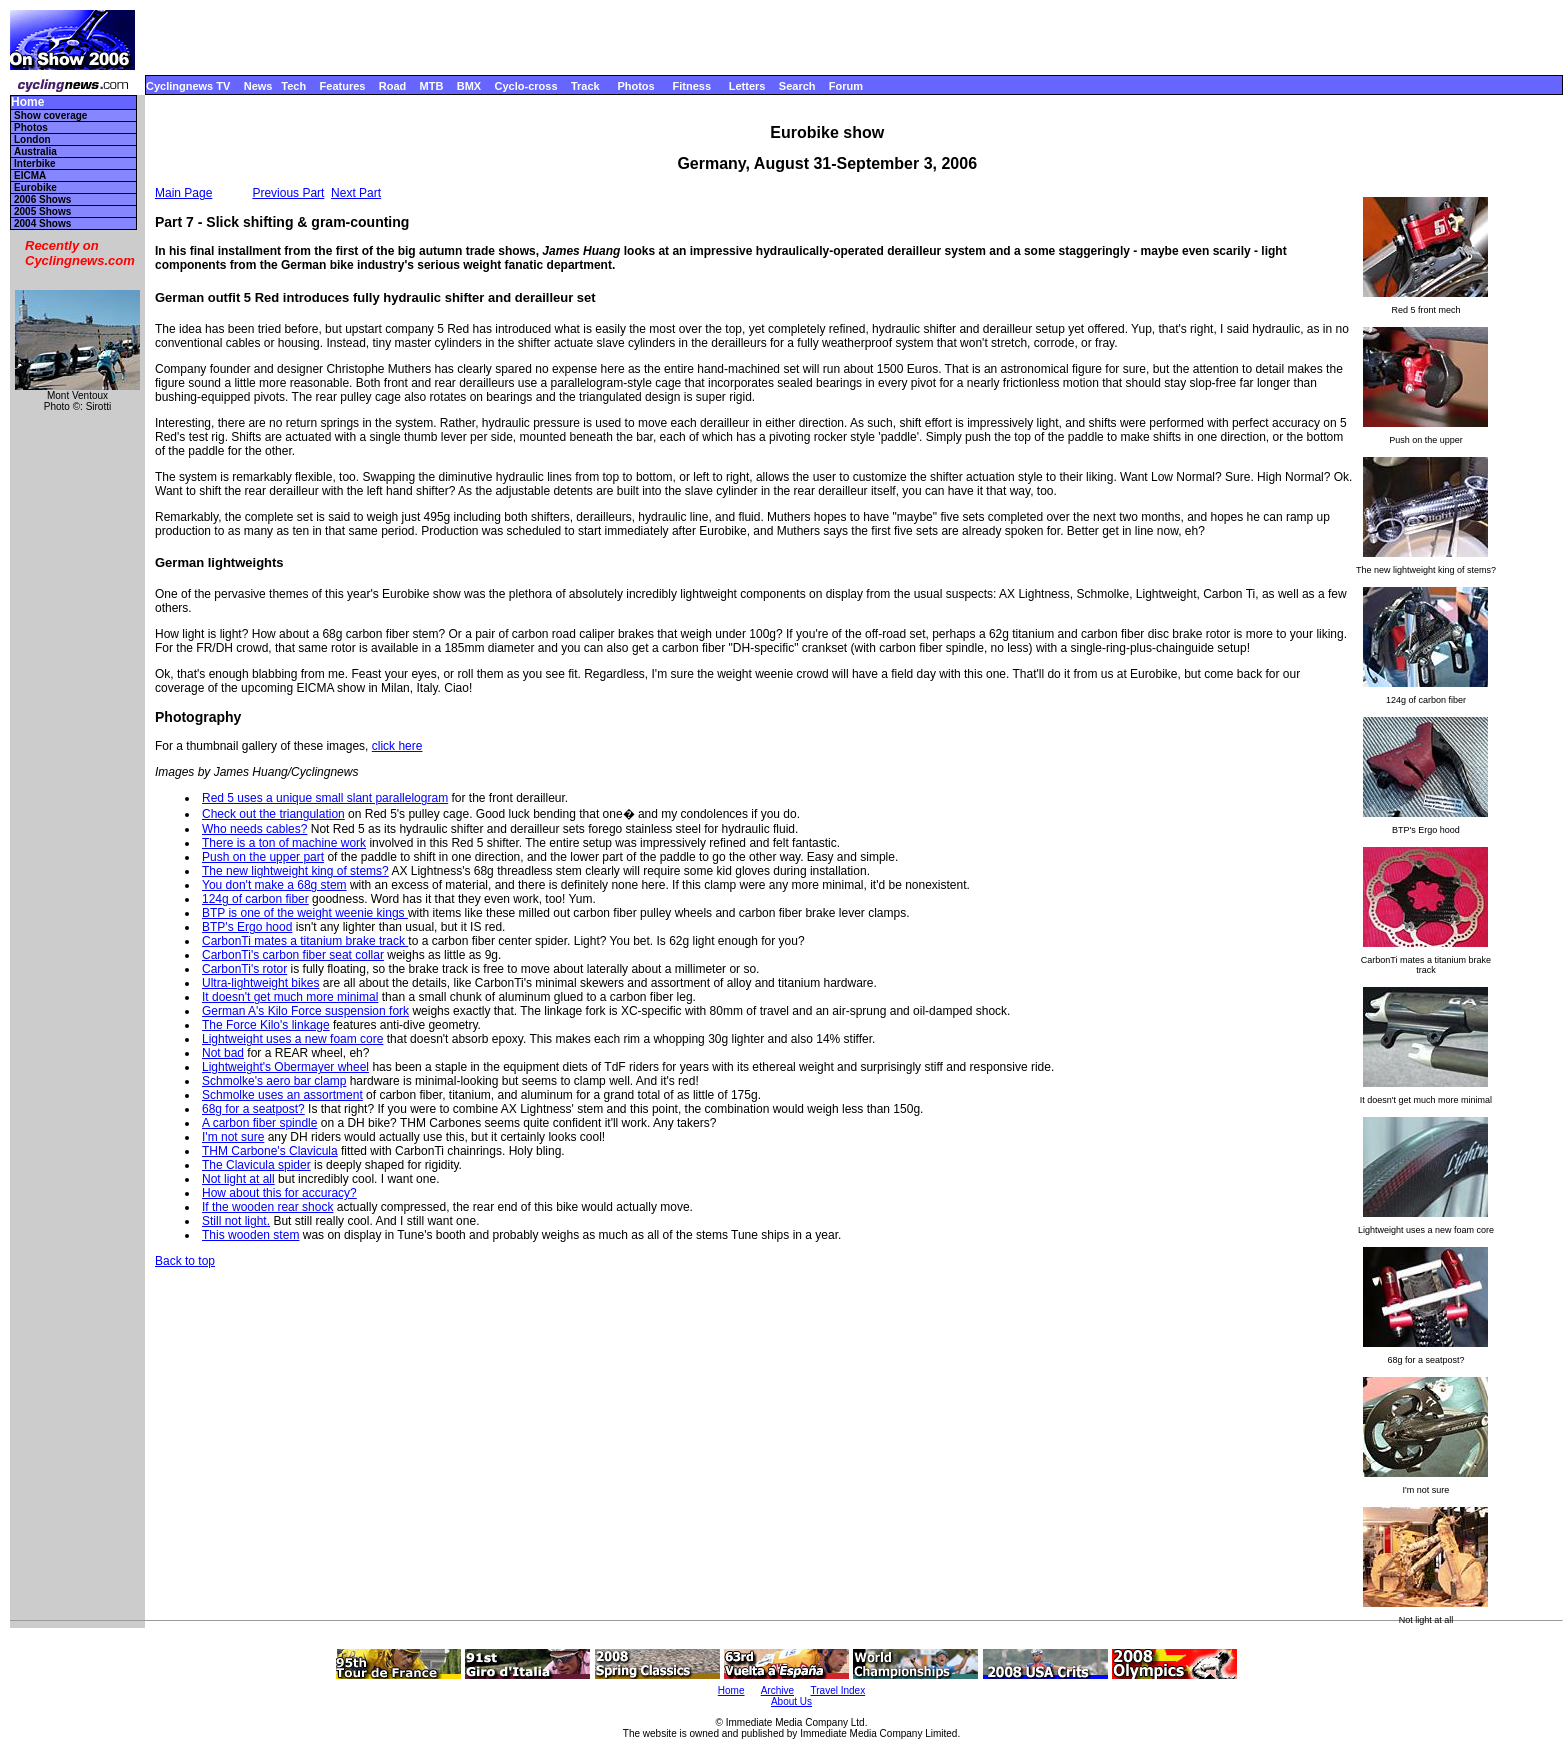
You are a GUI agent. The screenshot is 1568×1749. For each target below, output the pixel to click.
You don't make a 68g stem (274, 885)
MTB (432, 86)
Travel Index (838, 1690)
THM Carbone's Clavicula (270, 1151)
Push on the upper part (263, 857)
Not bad (223, 1053)
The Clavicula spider (256, 1165)
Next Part (356, 193)
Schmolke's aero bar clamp (274, 1081)
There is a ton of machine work (284, 843)
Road (393, 86)
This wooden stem (250, 1235)
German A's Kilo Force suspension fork (305, 1011)
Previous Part (288, 193)
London (32, 139)
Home (27, 102)
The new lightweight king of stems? (295, 871)
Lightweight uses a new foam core (292, 1039)
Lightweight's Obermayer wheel (285, 1067)
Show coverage (50, 115)
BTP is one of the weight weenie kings (305, 913)
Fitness (691, 86)
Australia (35, 151)
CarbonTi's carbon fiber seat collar (293, 955)
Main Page (183, 193)
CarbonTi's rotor (244, 969)
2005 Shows (42, 211)
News (258, 86)
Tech (293, 86)
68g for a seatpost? (253, 1109)
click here (397, 746)
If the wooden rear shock (267, 1207)
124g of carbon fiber (255, 899)
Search (797, 86)
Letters (747, 86)
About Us (791, 1701)
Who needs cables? (254, 829)
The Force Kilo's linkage (266, 1025)
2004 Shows (42, 223)
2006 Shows (42, 199)
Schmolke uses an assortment (282, 1095)
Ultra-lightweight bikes (260, 983)
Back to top (185, 1261)
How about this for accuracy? (279, 1193)
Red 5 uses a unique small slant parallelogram (325, 798)
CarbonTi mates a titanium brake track (305, 941)
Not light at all (238, 1179)
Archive (777, 1690)
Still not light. (236, 1221)
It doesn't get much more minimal (290, 997)
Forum (846, 86)
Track (585, 86)
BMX (469, 86)
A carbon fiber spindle (259, 1123)
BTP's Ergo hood (247, 927)
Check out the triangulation (273, 814)
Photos (635, 86)
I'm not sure (233, 1137)
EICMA (30, 175)
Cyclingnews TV (188, 86)
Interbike (35, 163)
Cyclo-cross (526, 86)
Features (343, 86)
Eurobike (35, 187)
